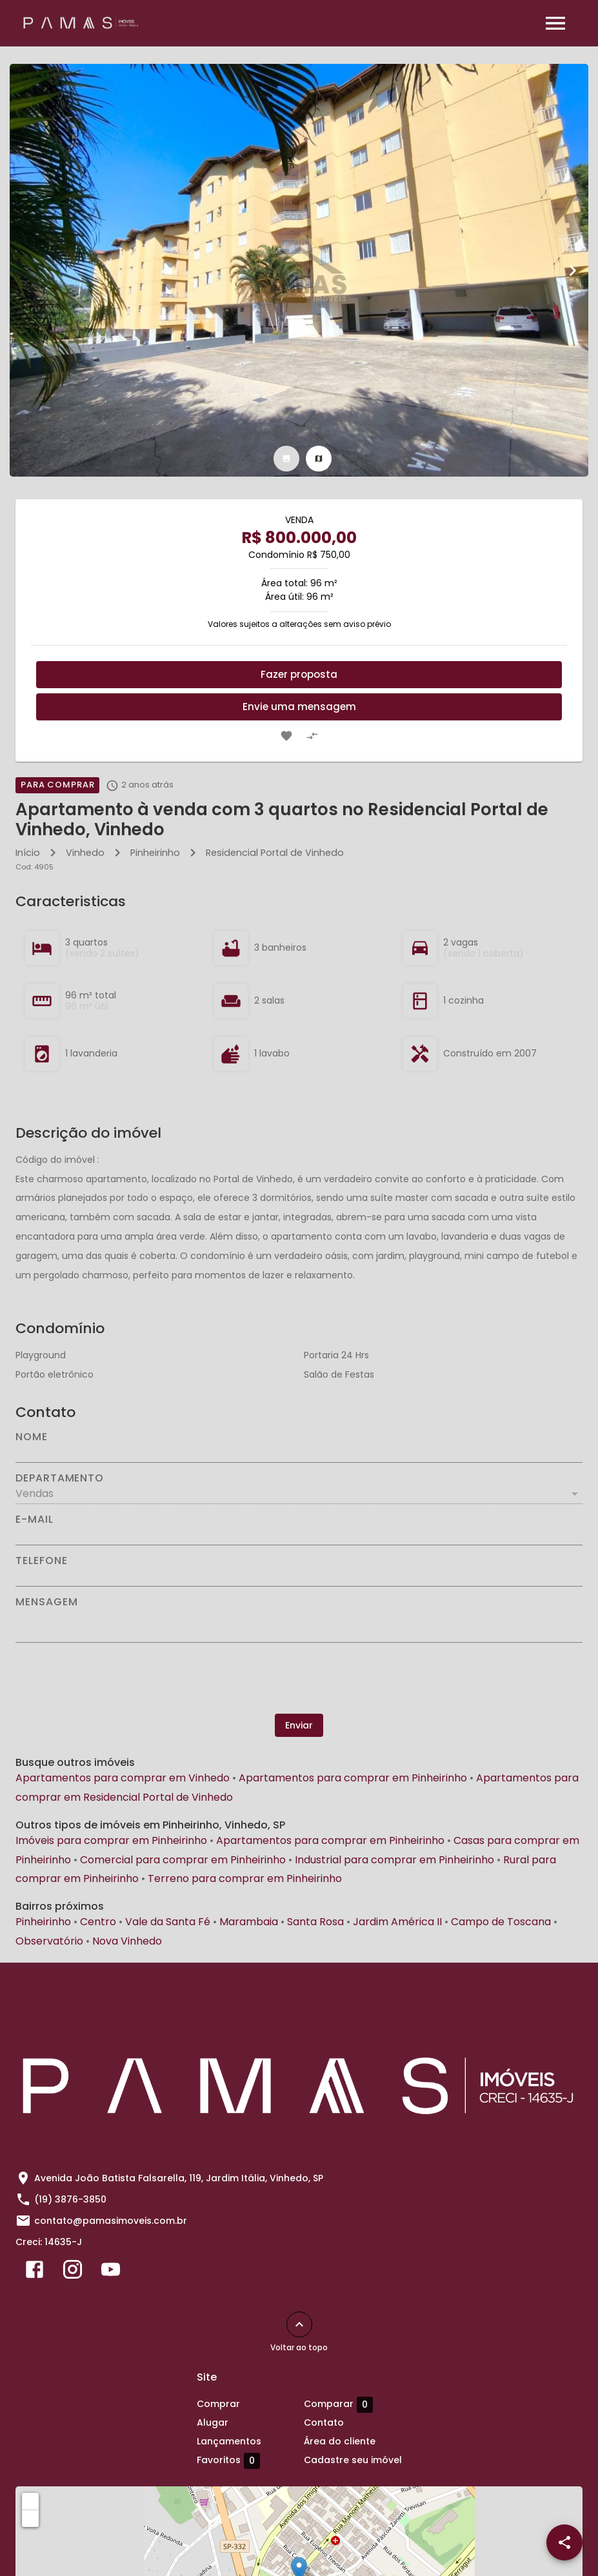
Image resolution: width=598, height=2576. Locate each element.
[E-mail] (299, 1535)
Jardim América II (397, 1921)
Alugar (212, 2422)
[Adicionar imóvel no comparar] (312, 736)
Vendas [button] (34, 1493)
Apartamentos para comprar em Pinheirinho (353, 1777)
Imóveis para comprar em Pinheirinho (111, 1840)
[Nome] (299, 1452)
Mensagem (46, 1602)
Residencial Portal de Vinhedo (275, 852)
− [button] (31, 2518)
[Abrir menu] (555, 23)
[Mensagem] (299, 1624)
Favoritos (228, 2460)
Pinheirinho (155, 852)
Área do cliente (339, 2441)
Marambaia (248, 1921)
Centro (98, 1921)
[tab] (286, 458)
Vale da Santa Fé (167, 1921)
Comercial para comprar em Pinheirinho (183, 1859)
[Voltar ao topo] (299, 2324)
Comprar (218, 2403)
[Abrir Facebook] (34, 2272)
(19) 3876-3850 (70, 2199)
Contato (324, 2422)
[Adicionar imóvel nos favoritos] (286, 736)
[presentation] (299, 1678)
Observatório (49, 1941)
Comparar (338, 2404)
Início (27, 852)
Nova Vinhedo (127, 1941)
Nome (31, 1437)
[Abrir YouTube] (110, 2272)
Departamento (59, 1478)
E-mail (34, 1519)
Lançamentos (229, 2441)
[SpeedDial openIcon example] (564, 2542)
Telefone (41, 1561)
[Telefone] (299, 1576)
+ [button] (31, 2500)
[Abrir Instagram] (72, 2272)
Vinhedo (85, 852)
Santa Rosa (315, 1921)
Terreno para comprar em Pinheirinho (245, 1878)
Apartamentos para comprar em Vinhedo (122, 1777)
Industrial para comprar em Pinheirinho (394, 1859)
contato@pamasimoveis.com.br (110, 2220)
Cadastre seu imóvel (353, 2459)
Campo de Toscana (501, 1921)
